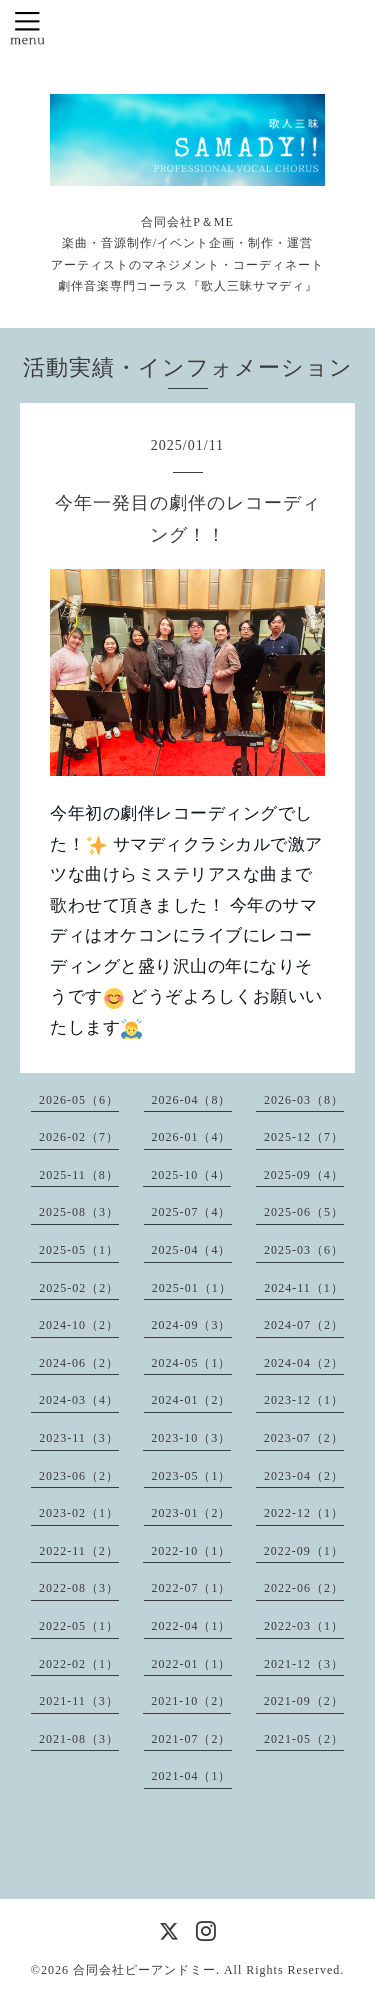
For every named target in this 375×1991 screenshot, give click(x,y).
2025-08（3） (79, 1212)
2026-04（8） (192, 1100)
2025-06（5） (304, 1212)
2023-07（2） (304, 1438)
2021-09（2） (304, 1701)
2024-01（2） (192, 1400)
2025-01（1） (192, 1288)
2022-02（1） (79, 1664)
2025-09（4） (304, 1175)
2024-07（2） (304, 1325)
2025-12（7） (304, 1137)
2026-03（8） (304, 1100)
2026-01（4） (192, 1137)
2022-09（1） (304, 1551)
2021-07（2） (192, 1739)
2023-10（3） (191, 1438)
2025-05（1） (79, 1250)
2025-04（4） (192, 1250)
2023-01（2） (192, 1513)
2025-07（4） (192, 1212)
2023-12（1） (304, 1400)
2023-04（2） (304, 1476)
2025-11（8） (79, 1175)
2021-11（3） (79, 1701)
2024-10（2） (79, 1325)
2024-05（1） (192, 1363)
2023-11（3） (79, 1438)
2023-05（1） (192, 1476)
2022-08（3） (79, 1588)
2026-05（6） (79, 1100)
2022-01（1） (192, 1664)
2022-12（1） (304, 1513)
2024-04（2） (304, 1363)
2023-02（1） (79, 1513)
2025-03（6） (304, 1250)
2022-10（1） (191, 1551)
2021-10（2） (191, 1701)
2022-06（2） (304, 1588)
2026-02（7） (79, 1137)
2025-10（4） (191, 1175)
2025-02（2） (79, 1288)
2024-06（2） (79, 1363)
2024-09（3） (192, 1325)
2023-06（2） (79, 1476)
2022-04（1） (192, 1626)
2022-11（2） (79, 1551)
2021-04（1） (192, 1776)
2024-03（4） (79, 1400)
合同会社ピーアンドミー (144, 1970)
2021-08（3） (79, 1739)
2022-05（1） (79, 1626)
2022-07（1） (192, 1588)
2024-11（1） (304, 1288)
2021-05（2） (304, 1739)
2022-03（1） (304, 1626)
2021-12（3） (304, 1664)
